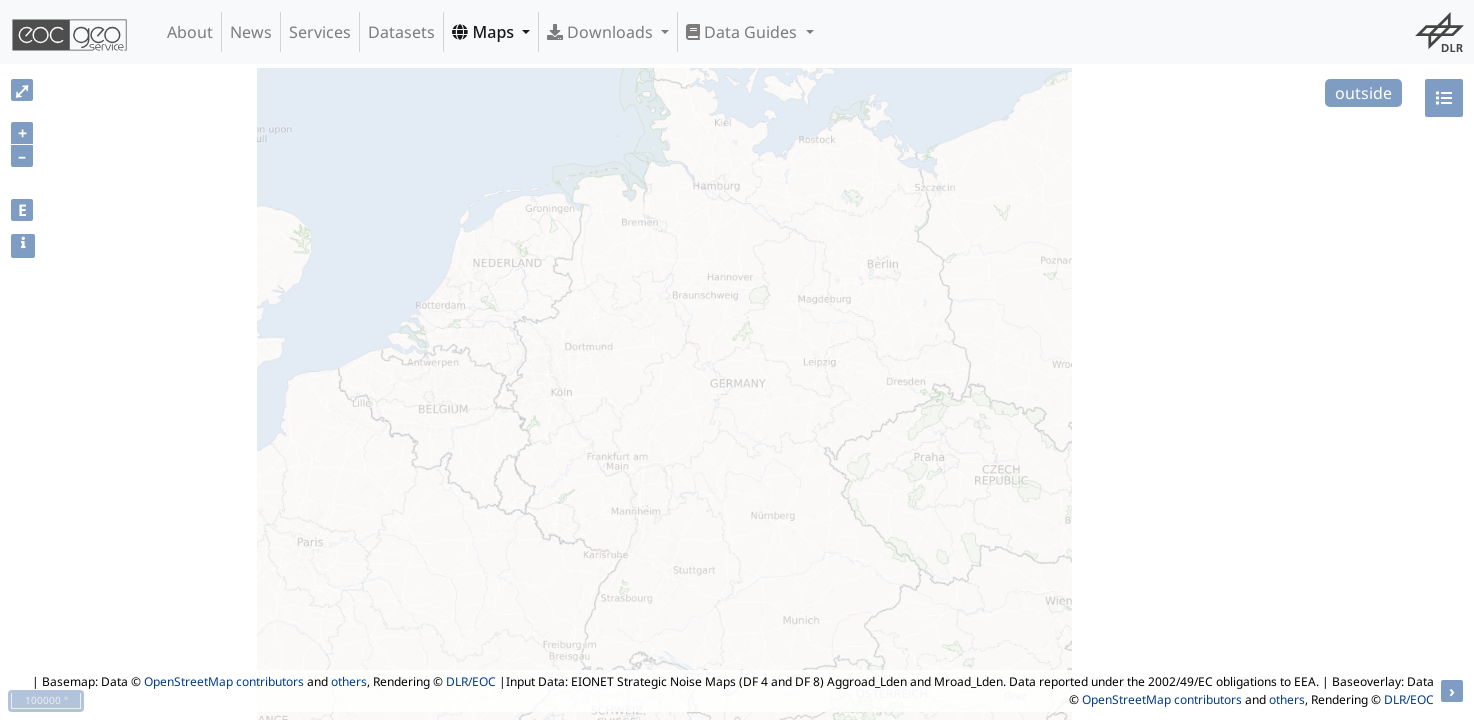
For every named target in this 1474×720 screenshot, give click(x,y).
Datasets (401, 32)
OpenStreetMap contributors (224, 681)
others (349, 681)
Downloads (602, 32)
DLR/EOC (471, 681)
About (190, 32)
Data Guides (743, 32)
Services (320, 32)
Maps (485, 32)
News (251, 32)
